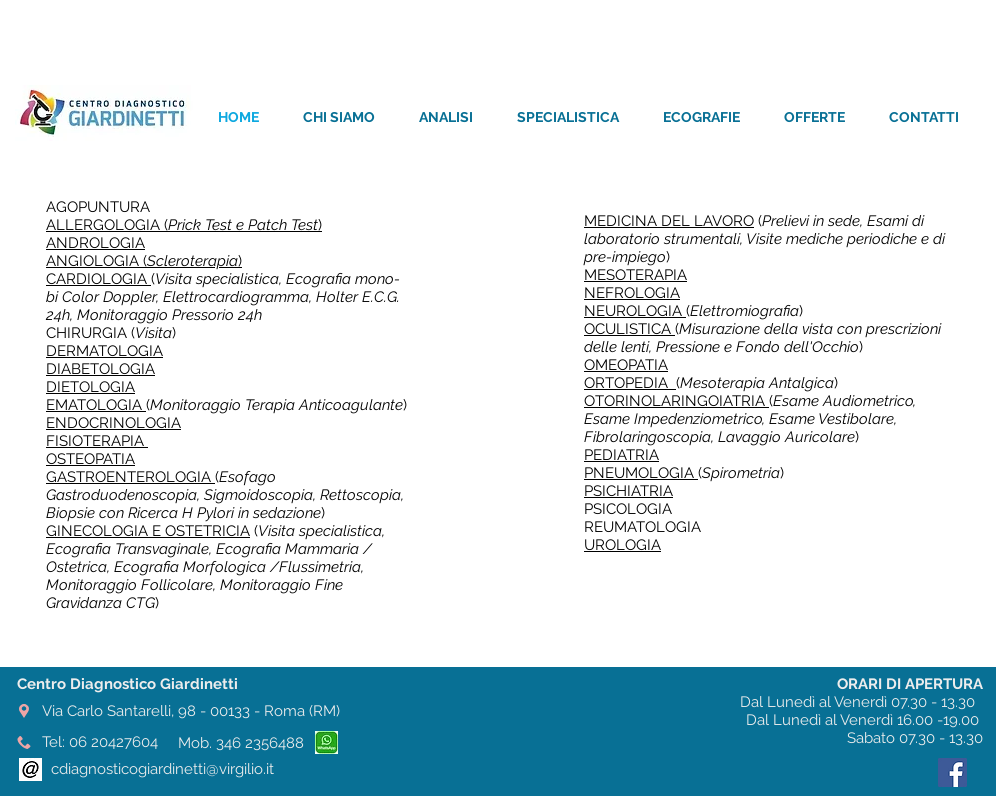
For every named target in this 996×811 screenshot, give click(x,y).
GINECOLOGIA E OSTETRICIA (148, 531)
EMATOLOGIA (96, 405)
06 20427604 (113, 742)
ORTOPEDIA (630, 383)
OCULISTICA (629, 329)
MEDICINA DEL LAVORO (669, 221)
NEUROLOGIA (635, 311)
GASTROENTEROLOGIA (130, 477)
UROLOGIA (622, 545)
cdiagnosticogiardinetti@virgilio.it (162, 769)
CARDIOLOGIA (98, 279)
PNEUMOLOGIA (641, 473)
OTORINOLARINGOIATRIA (676, 401)
